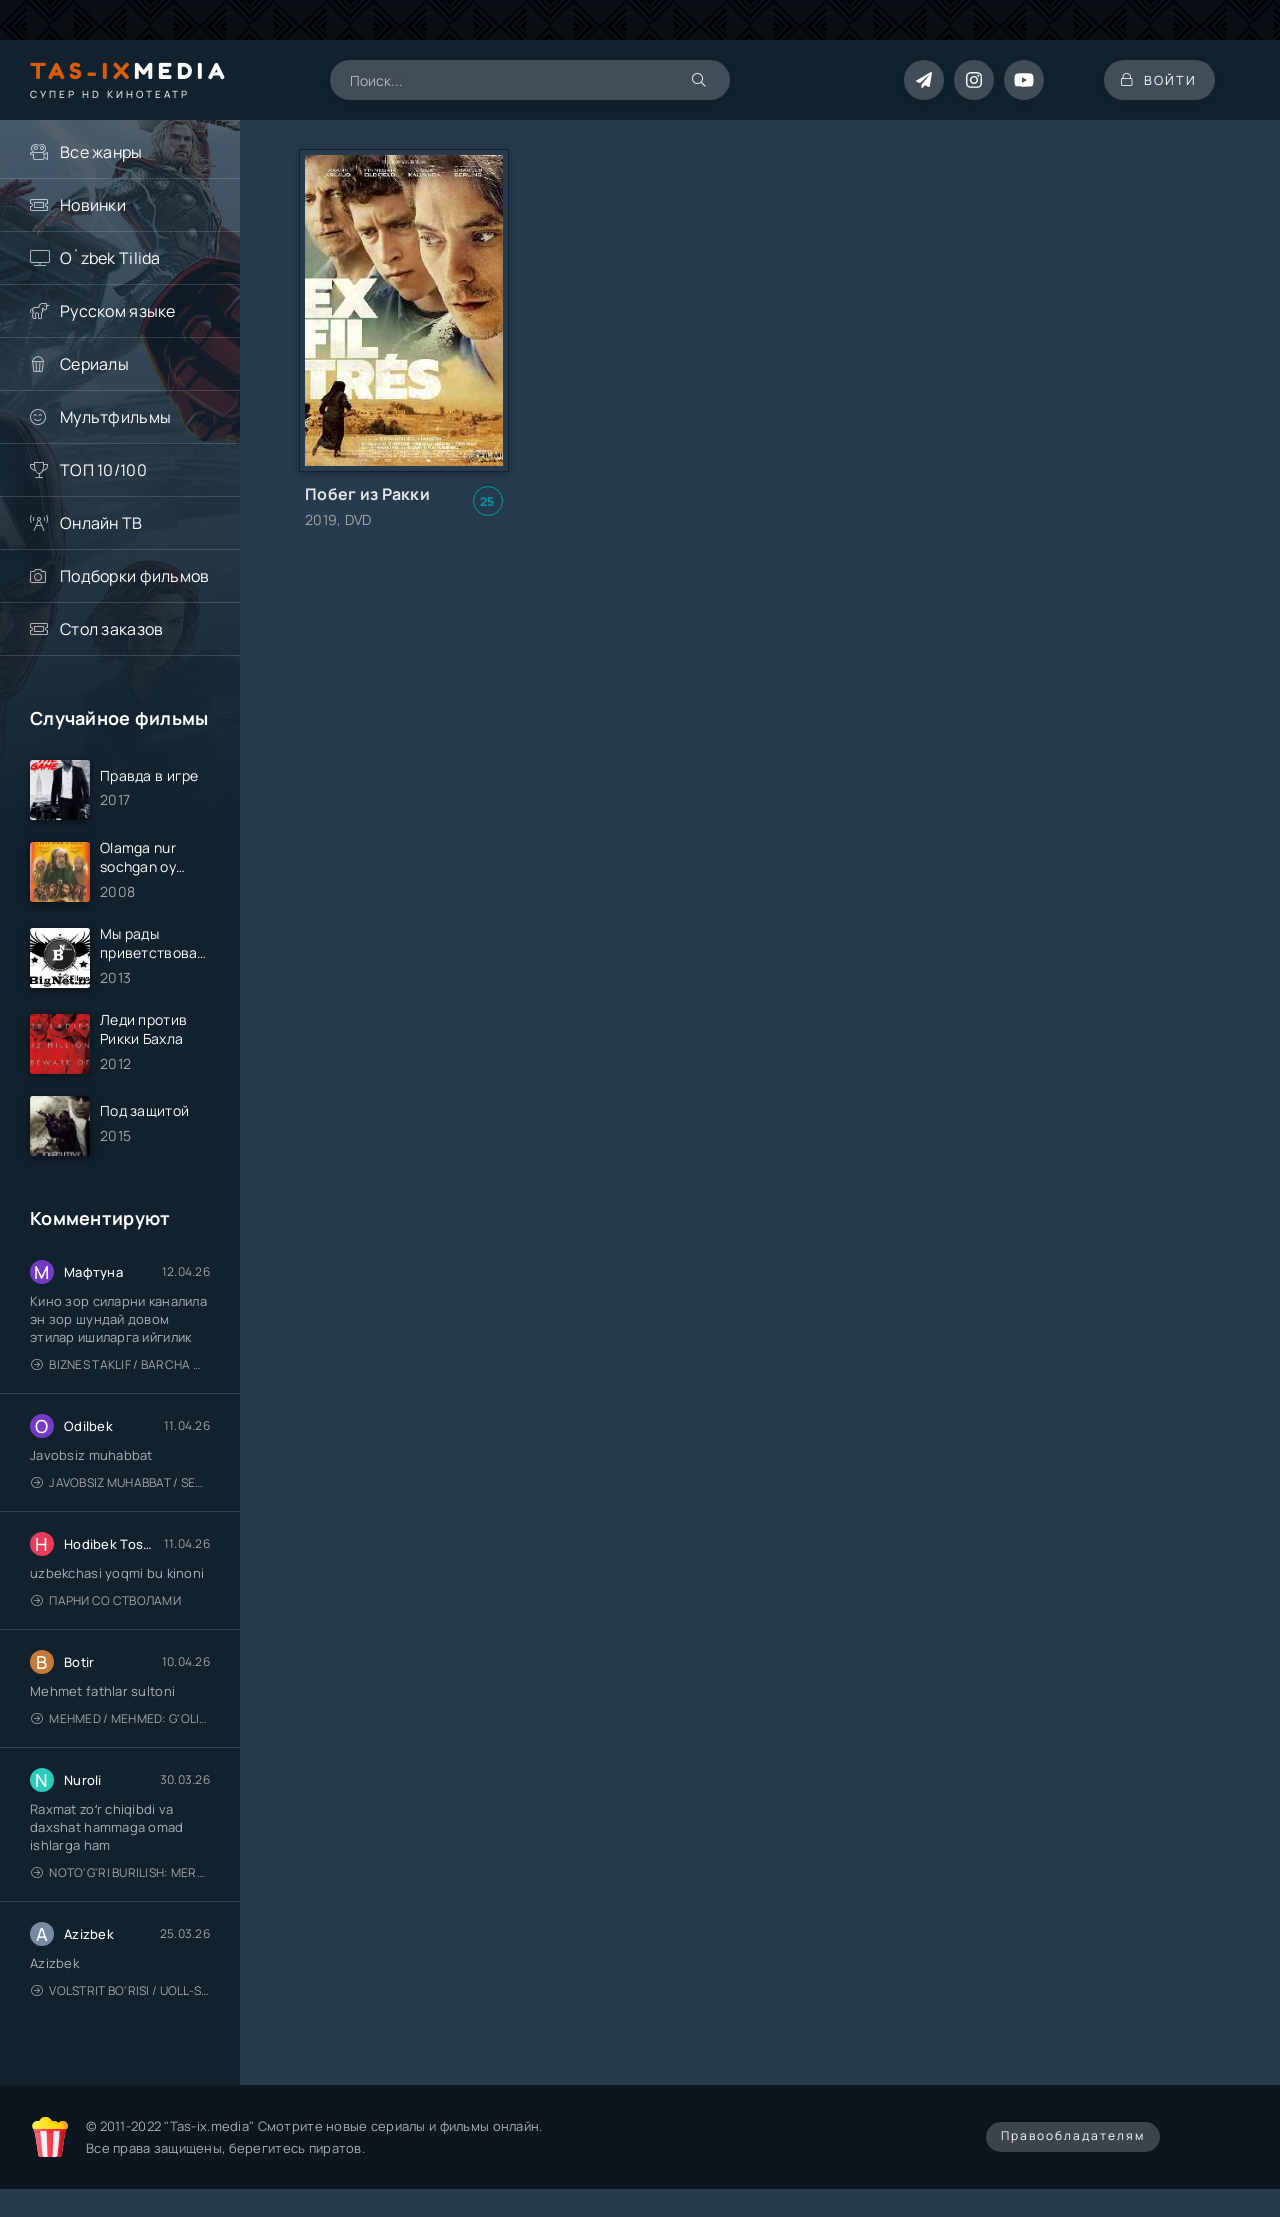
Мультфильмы (115, 417)
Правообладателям (1073, 2144)
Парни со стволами (106, 1609)
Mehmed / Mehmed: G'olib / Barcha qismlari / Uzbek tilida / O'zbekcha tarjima (120, 1727)
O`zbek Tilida (110, 258)
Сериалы (94, 364)
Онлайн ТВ (101, 523)
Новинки (93, 205)
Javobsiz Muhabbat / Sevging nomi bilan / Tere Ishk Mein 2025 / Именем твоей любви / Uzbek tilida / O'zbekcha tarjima (120, 1491)
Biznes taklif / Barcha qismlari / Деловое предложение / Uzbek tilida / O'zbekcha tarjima (120, 1373)
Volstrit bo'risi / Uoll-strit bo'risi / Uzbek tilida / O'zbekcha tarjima (120, 1999)
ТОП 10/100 (103, 470)
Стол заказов (111, 629)
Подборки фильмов (134, 576)
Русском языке (118, 311)
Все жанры (101, 152)
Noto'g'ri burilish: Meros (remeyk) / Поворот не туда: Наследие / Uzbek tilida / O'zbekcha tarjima (120, 1881)
